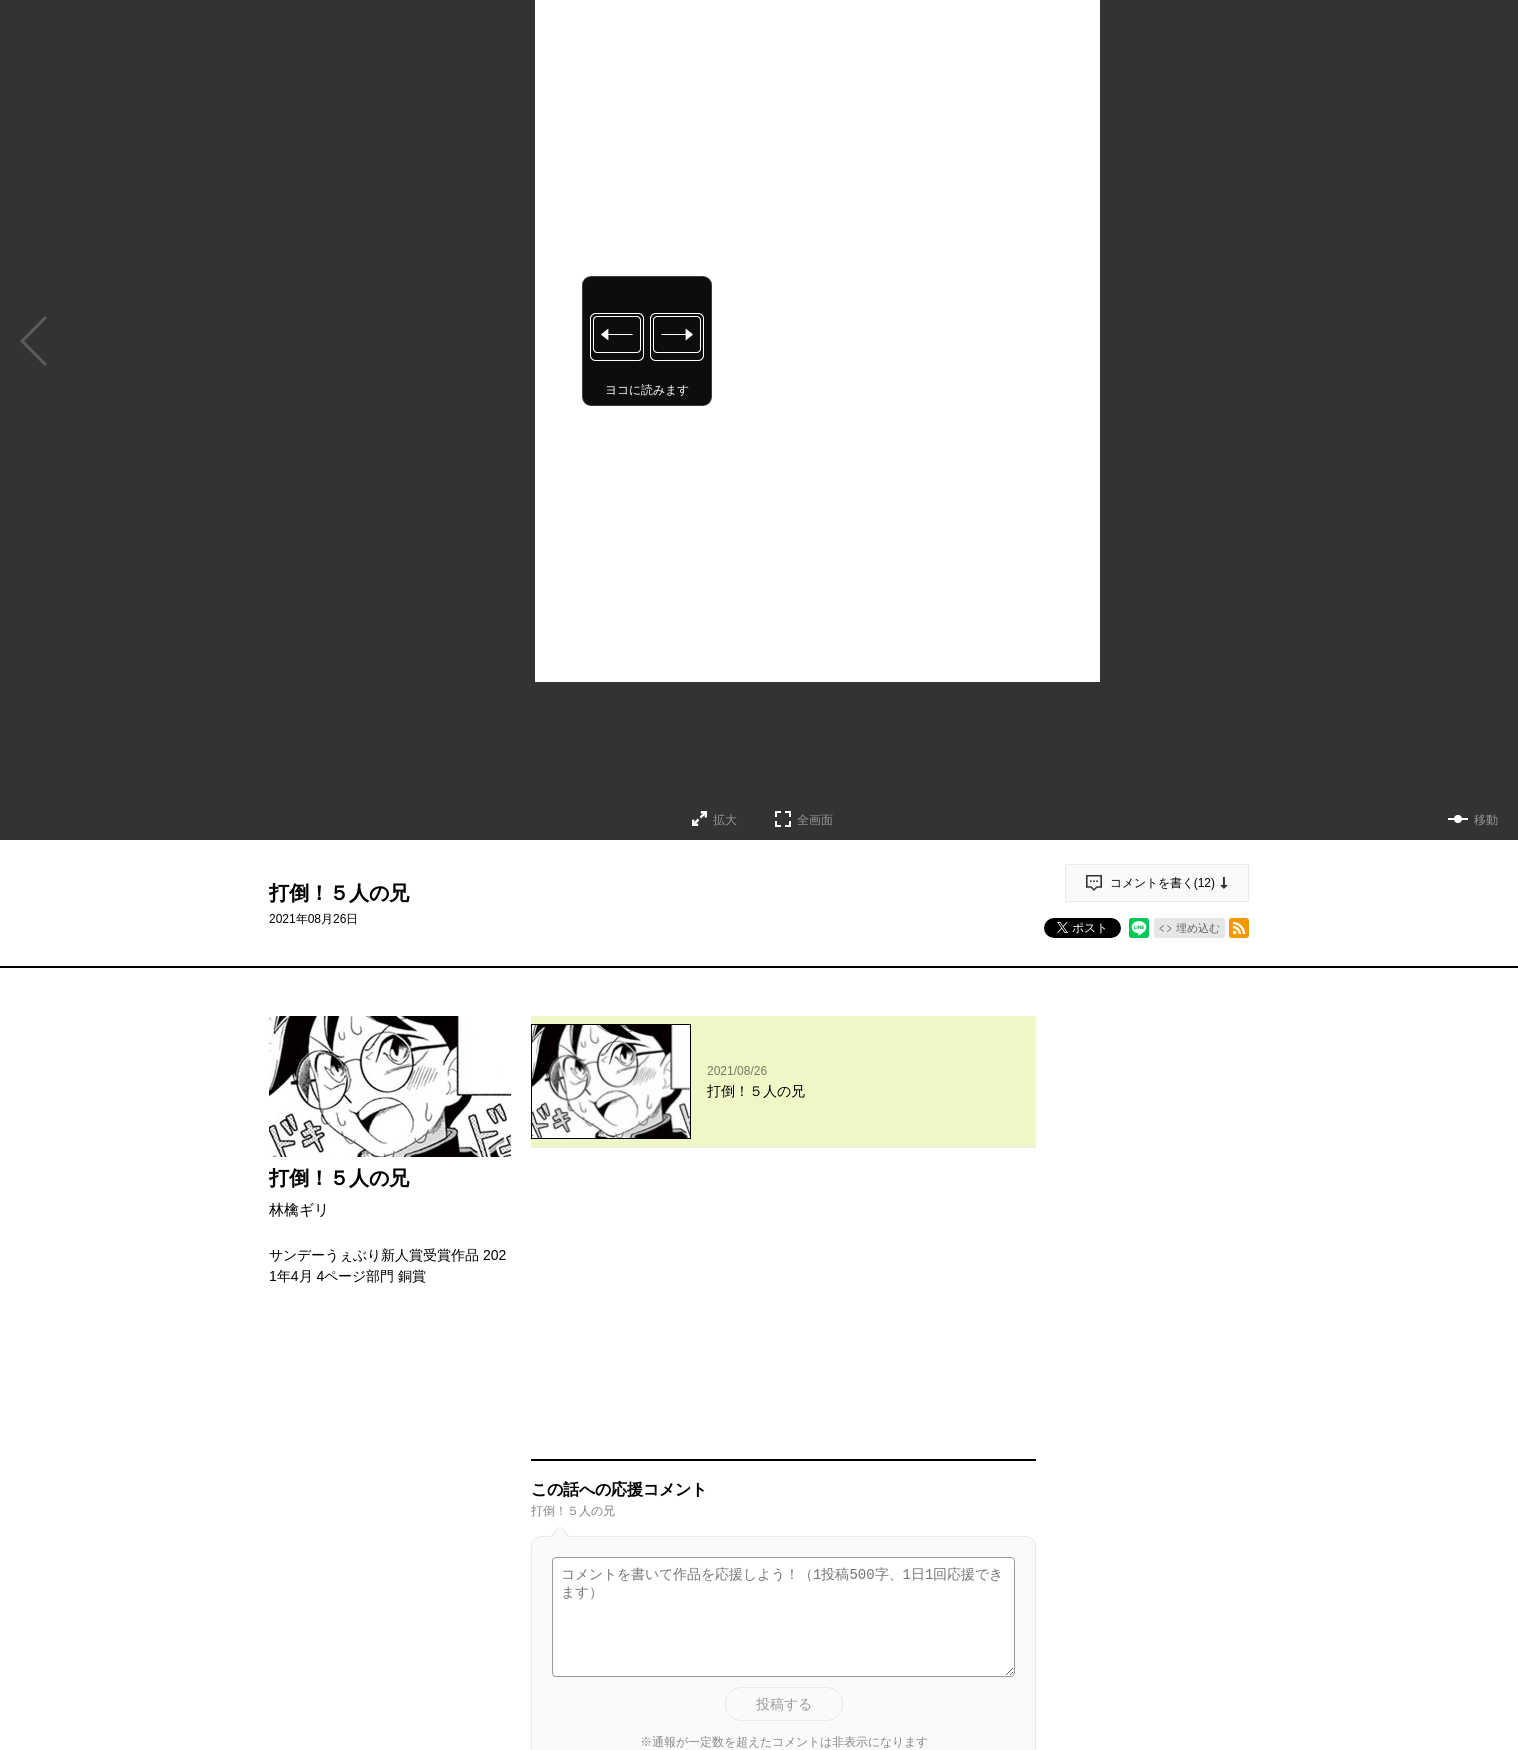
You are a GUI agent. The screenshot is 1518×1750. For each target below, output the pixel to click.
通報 (1003, 1562)
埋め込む (1198, 928)
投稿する (784, 1432)
